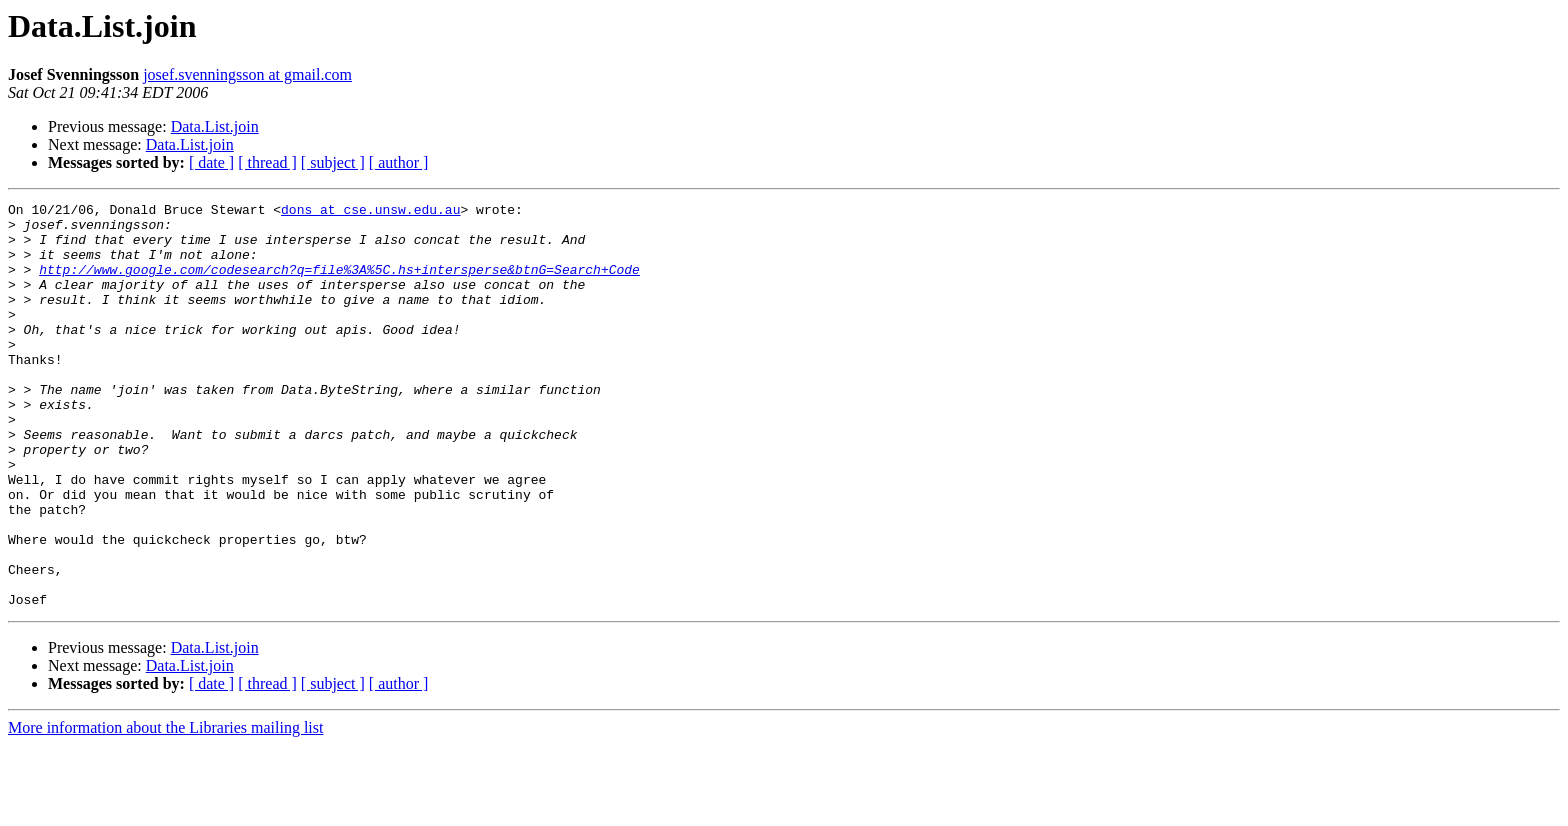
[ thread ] (267, 162)
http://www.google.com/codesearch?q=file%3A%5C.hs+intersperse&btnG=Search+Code (339, 284)
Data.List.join (215, 126)
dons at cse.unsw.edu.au (370, 212)
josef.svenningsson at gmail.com (247, 74)
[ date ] (211, 162)
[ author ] (399, 162)
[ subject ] (333, 162)
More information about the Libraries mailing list (165, 808)
